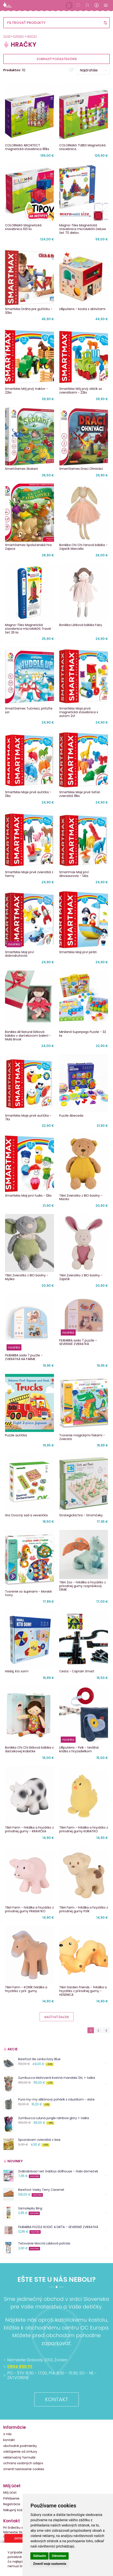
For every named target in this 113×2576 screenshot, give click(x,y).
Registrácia (11, 2504)
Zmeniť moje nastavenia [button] (49, 2563)
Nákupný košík (14, 2510)
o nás (7, 2434)
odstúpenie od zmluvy (20, 2451)
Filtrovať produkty (57, 22)
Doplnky (18, 36)
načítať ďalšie (56, 2017)
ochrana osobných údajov (23, 2463)
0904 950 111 (19, 2366)
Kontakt (56, 2399)
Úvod (6, 36)
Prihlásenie (11, 2498)
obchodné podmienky (20, 2446)
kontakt (9, 2440)
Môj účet (10, 2492)
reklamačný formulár (19, 2457)
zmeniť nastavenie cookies (23, 2469)
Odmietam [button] (59, 2556)
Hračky (32, 36)
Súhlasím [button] (39, 2556)
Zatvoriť (20, 2538)
